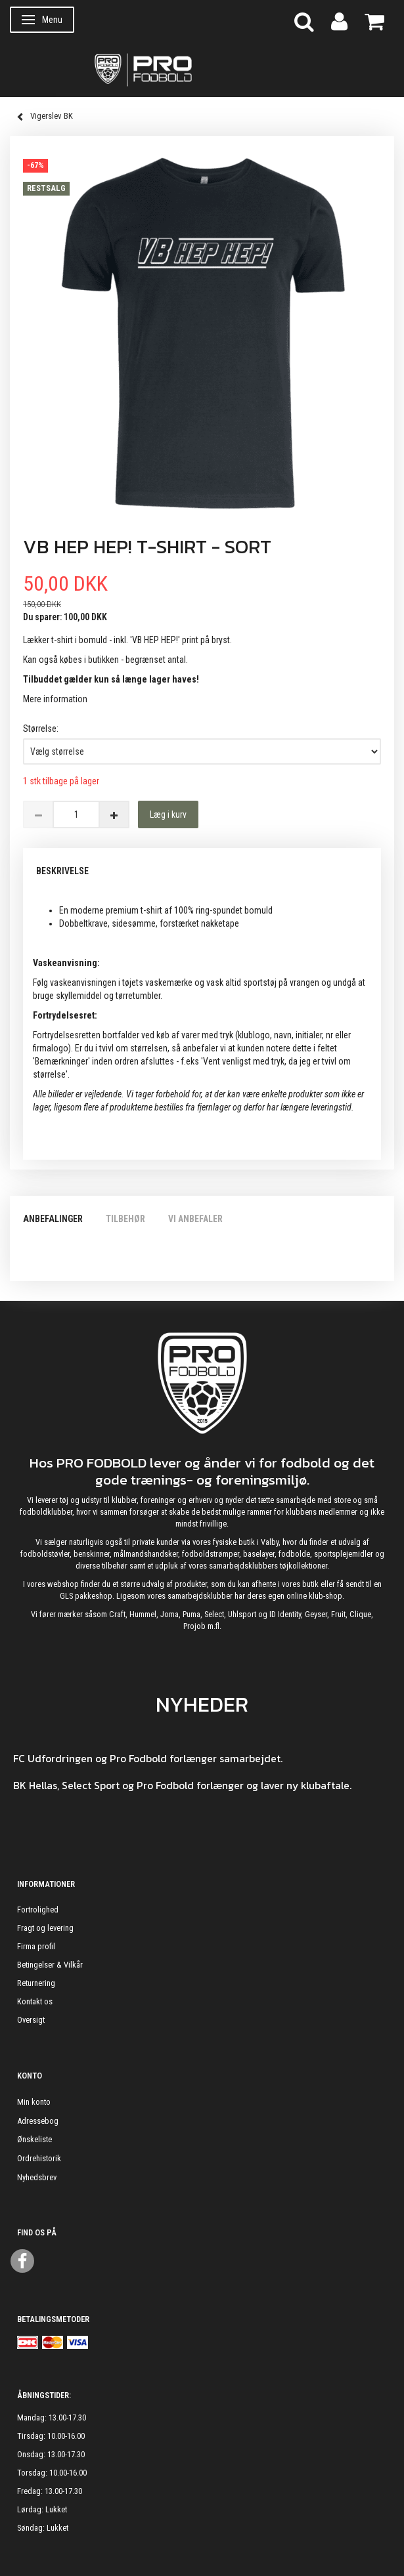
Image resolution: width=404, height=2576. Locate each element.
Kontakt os (35, 2001)
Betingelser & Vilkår (50, 1965)
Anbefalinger (53, 1219)
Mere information (55, 699)
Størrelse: (40, 728)
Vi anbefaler (195, 1219)
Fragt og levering (45, 1928)
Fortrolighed (37, 1909)
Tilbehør (125, 1219)
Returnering (36, 1983)
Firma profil (36, 1946)
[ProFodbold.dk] (202, 68)
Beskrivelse (62, 871)
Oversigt (31, 2020)
